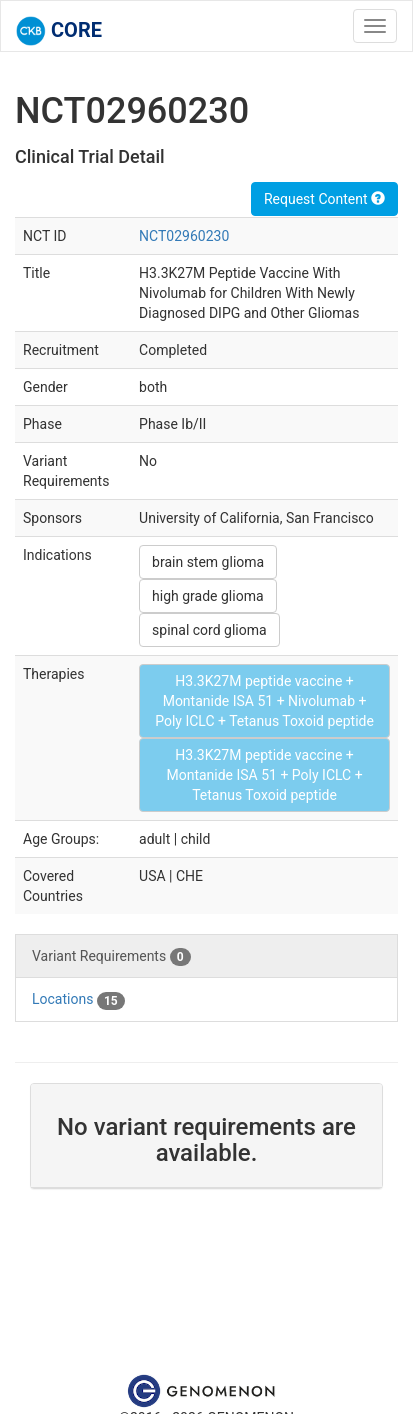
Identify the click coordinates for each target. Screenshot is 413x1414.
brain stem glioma (208, 562)
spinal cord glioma (209, 630)
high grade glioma (207, 596)
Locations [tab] (78, 1000)
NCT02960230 (184, 236)
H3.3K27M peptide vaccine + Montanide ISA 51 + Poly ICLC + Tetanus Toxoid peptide (264, 775)
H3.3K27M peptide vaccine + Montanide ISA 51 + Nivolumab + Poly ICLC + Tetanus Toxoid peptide (264, 701)
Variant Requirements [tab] (111, 957)
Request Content (324, 199)
